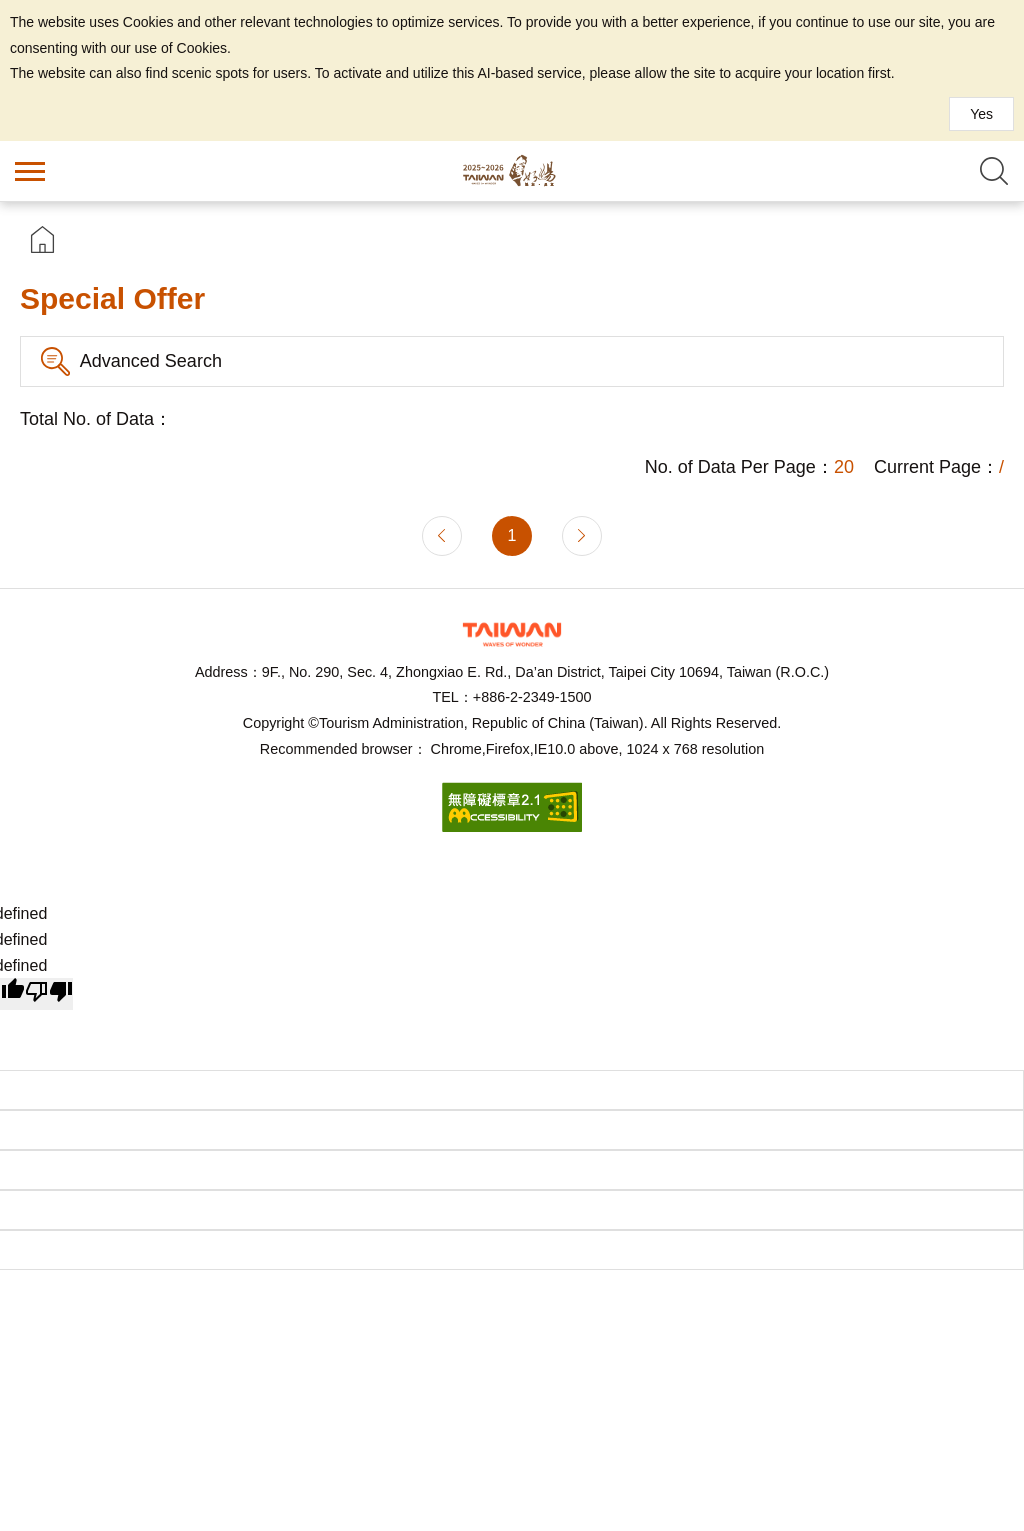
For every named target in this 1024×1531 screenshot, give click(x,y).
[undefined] (49, 994)
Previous (442, 536)
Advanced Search (151, 361)
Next (582, 536)
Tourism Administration (512, 634)
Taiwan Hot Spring (512, 171)
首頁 (42, 239)
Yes (981, 114)
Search (994, 171)
